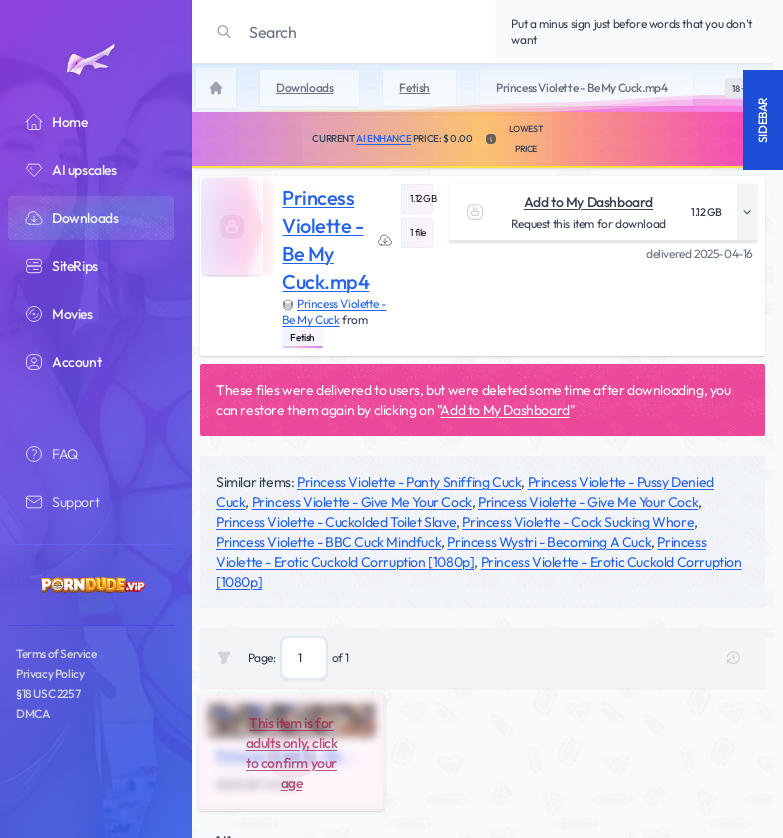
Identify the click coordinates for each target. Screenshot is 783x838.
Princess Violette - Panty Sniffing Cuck (409, 482)
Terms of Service (56, 653)
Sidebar (762, 120)
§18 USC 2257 (48, 693)
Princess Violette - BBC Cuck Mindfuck (328, 542)
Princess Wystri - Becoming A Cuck (549, 542)
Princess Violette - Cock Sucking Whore (578, 522)
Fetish (302, 337)
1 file (418, 232)
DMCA (32, 713)
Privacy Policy (50, 673)
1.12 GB (421, 198)
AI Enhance (383, 138)
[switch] (739, 88)
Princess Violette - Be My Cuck (334, 311)
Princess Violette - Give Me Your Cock (362, 502)
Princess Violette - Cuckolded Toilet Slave (336, 522)
